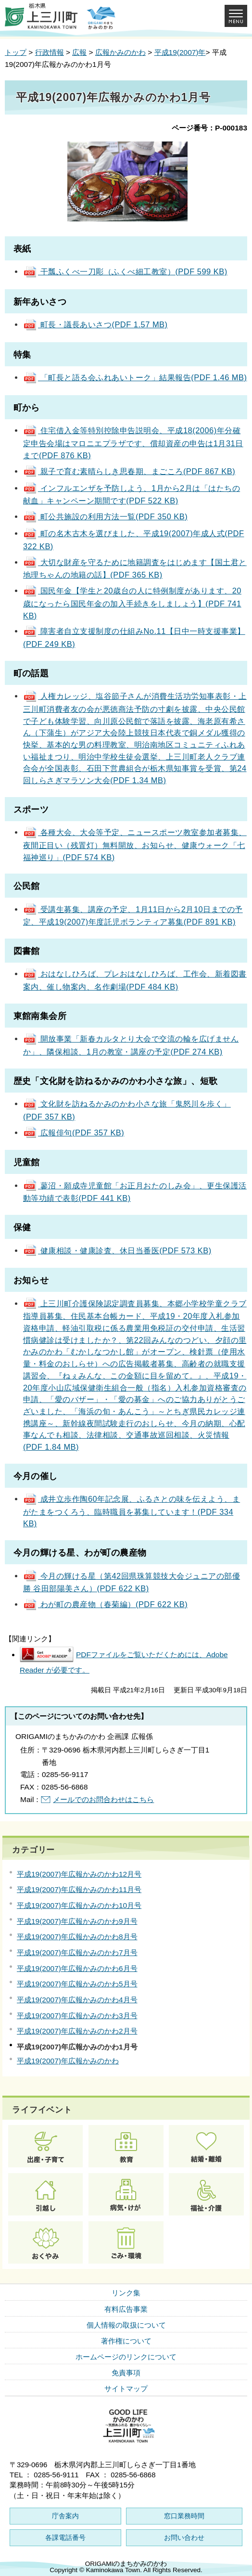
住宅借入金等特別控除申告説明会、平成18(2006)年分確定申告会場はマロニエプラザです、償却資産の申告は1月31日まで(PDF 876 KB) (133, 442)
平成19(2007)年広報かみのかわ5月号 (77, 1984)
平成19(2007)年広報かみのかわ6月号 (77, 1968)
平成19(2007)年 (180, 52)
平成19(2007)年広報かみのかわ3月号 (77, 2015)
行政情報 (49, 52)
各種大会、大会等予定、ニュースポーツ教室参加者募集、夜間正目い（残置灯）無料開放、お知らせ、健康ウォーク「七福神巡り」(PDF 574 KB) (135, 844)
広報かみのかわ (120, 52)
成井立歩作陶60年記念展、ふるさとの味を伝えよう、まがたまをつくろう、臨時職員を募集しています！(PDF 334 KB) (131, 1511)
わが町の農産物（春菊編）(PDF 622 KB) (105, 1604)
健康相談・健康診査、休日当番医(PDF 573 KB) (117, 1250)
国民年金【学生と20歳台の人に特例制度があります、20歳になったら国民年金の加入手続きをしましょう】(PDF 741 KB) (132, 602)
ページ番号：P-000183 (209, 128)
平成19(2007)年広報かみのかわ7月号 (77, 1952)
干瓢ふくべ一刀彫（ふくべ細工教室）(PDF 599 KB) (125, 271)
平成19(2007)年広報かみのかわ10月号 (79, 1905)
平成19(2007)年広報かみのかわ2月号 (77, 2031)
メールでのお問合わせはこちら (103, 1799)
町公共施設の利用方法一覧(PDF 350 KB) (105, 516)
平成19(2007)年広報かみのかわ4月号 (77, 2000)
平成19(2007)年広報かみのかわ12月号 (79, 1874)
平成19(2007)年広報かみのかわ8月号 (77, 1936)
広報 (79, 52)
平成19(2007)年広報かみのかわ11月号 (79, 1889)
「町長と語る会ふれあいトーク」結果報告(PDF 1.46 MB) (135, 377)
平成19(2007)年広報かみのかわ (68, 2061)
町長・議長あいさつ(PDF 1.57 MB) (95, 324)
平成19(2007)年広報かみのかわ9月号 (77, 1921)
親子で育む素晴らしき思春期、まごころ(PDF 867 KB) (129, 471)
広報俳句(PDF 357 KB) (73, 1132)
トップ (15, 52)
